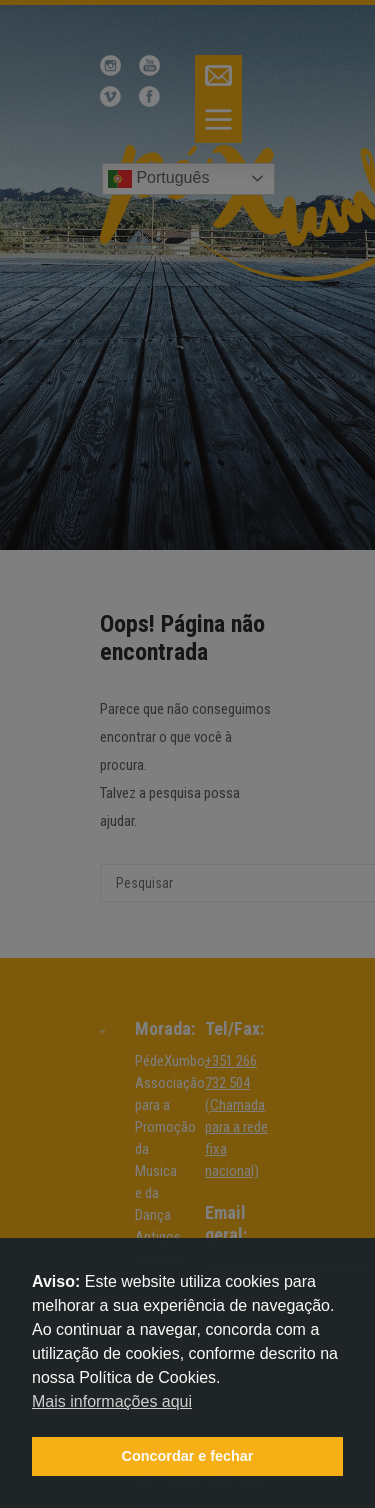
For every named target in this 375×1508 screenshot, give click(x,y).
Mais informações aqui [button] (112, 1401)
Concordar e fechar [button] (188, 1456)
